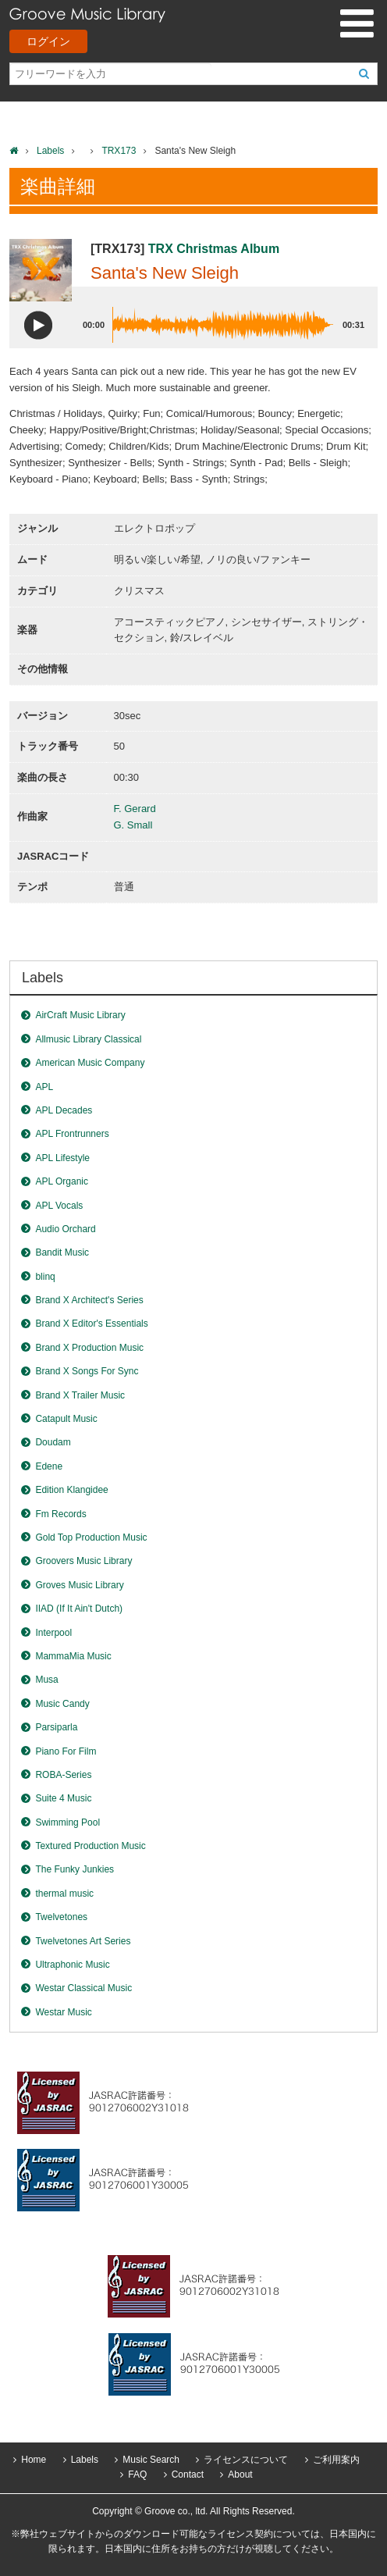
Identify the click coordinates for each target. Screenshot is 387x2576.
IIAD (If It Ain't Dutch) (78, 1608)
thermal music (64, 1893)
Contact (188, 2474)
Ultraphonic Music (72, 1964)
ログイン (48, 41)
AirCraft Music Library (80, 1015)
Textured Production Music (90, 1845)
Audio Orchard (65, 1229)
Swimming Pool (67, 1822)
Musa (46, 1679)
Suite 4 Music (63, 1798)
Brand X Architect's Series (89, 1300)
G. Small (133, 825)
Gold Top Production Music (91, 1537)
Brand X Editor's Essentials (91, 1323)
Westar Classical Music (83, 1988)
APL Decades (63, 1110)
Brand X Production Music (89, 1347)
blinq (45, 1276)
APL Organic (61, 1181)
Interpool (53, 1632)
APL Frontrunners (71, 1133)
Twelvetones (61, 1917)
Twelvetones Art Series (82, 1941)
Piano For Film (65, 1751)
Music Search (150, 2459)
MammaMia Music (73, 1656)
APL (44, 1086)
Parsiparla (56, 1727)
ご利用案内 (336, 2459)
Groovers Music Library (83, 1560)
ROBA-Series (63, 1774)
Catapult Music (66, 1418)
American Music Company (89, 1062)
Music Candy (62, 1703)
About (240, 2474)
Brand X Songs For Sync (86, 1371)
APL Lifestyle (62, 1158)
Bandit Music (62, 1252)
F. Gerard (135, 808)
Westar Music (63, 2012)
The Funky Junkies (74, 1869)
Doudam (52, 1442)
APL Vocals (59, 1205)
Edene (48, 1466)
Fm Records (60, 1514)
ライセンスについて (246, 2459)
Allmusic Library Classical (88, 1039)
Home (33, 2459)
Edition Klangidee (71, 1489)
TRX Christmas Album (213, 248)
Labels (50, 150)
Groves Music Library (79, 1585)
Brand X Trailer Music (80, 1395)
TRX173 (118, 150)
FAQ (137, 2474)
